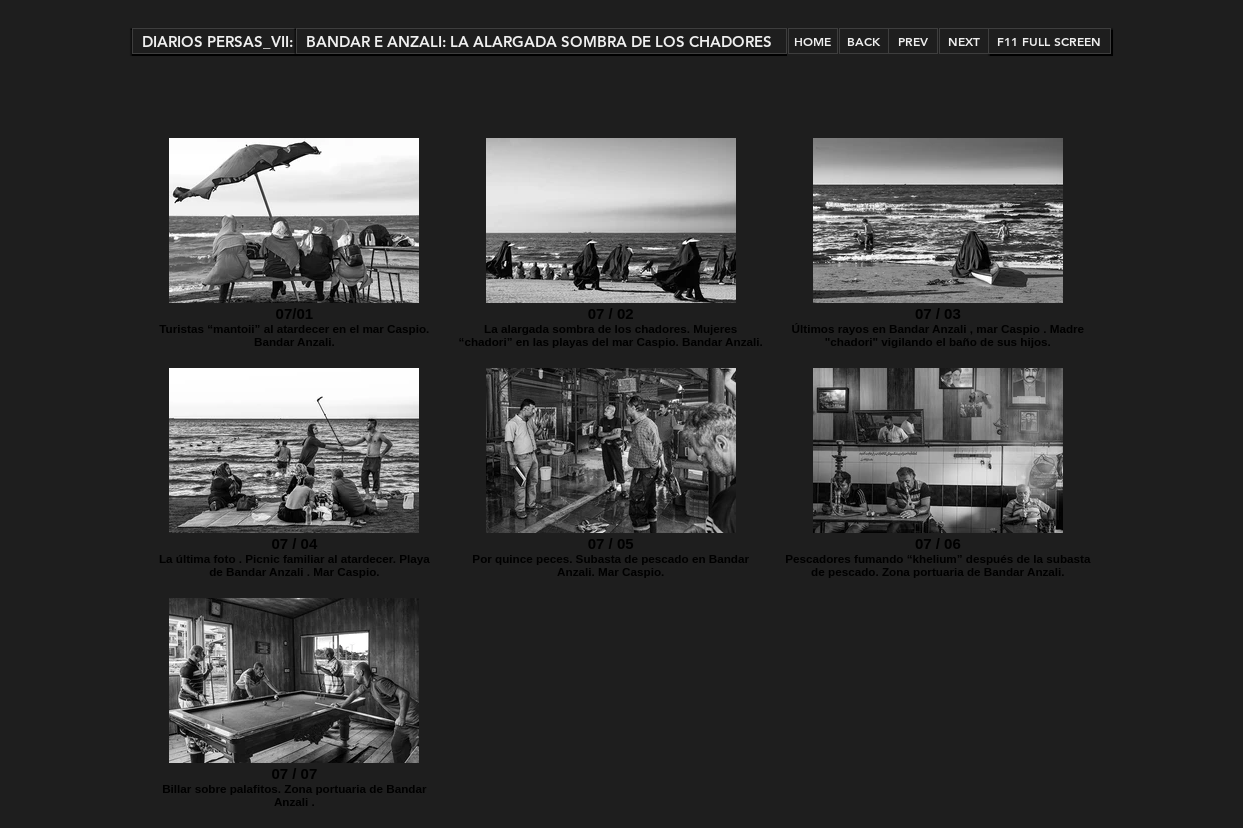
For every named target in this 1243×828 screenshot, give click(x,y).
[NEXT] (964, 41)
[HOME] (813, 41)
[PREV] (913, 41)
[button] (214, 41)
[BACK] (864, 41)
